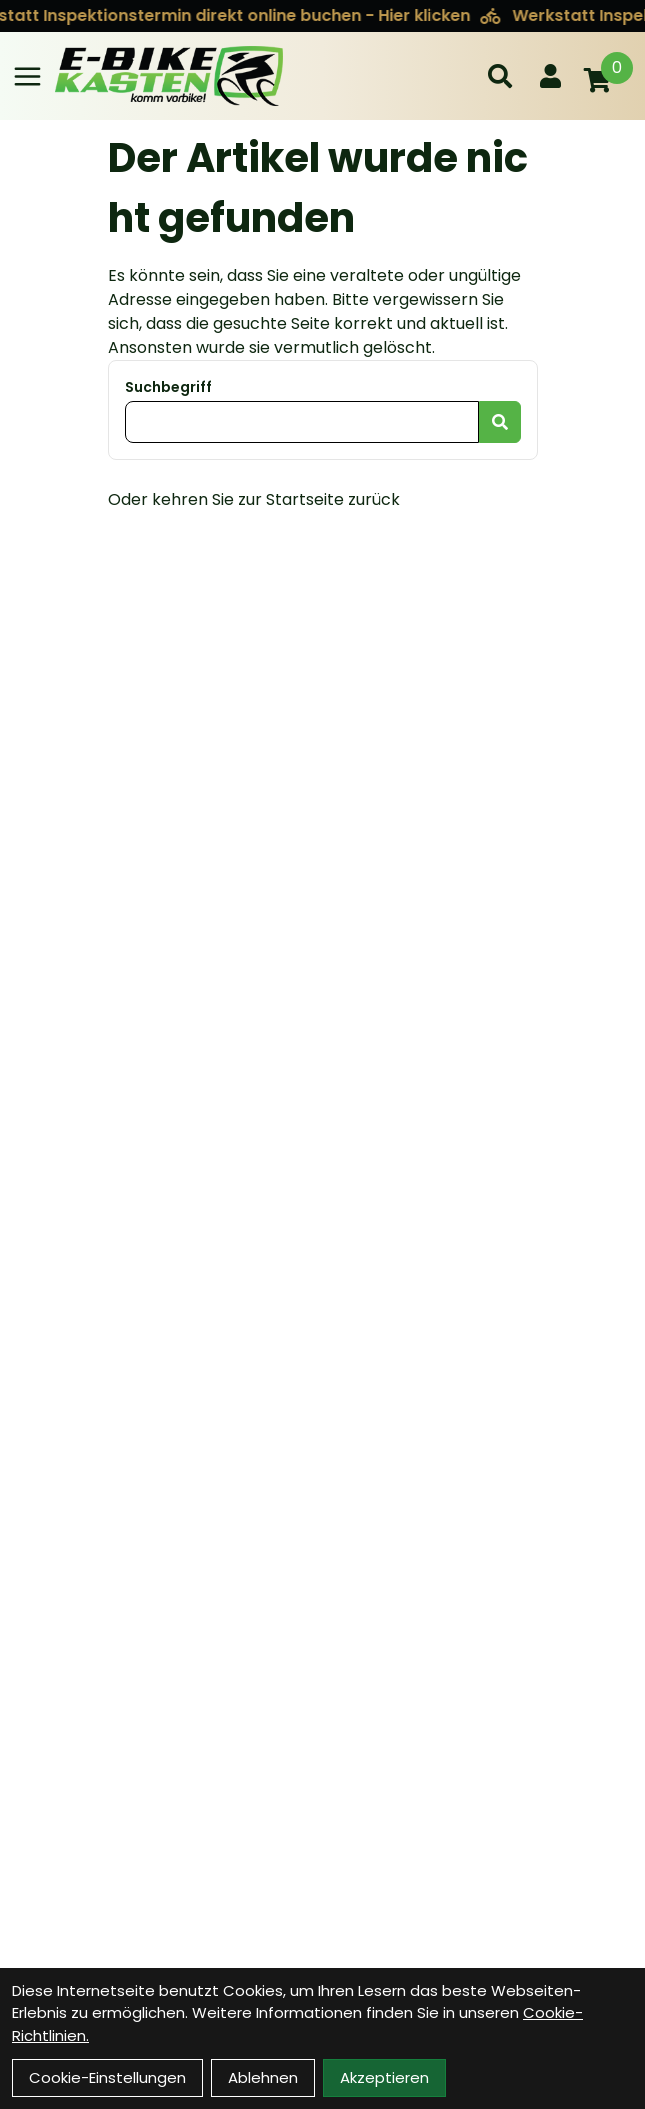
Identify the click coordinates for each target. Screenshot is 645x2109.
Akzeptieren (384, 2077)
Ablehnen (263, 2077)
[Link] (27, 76)
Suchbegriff (168, 387)
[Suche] (500, 76)
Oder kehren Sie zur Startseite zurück (254, 499)
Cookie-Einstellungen (107, 2077)
